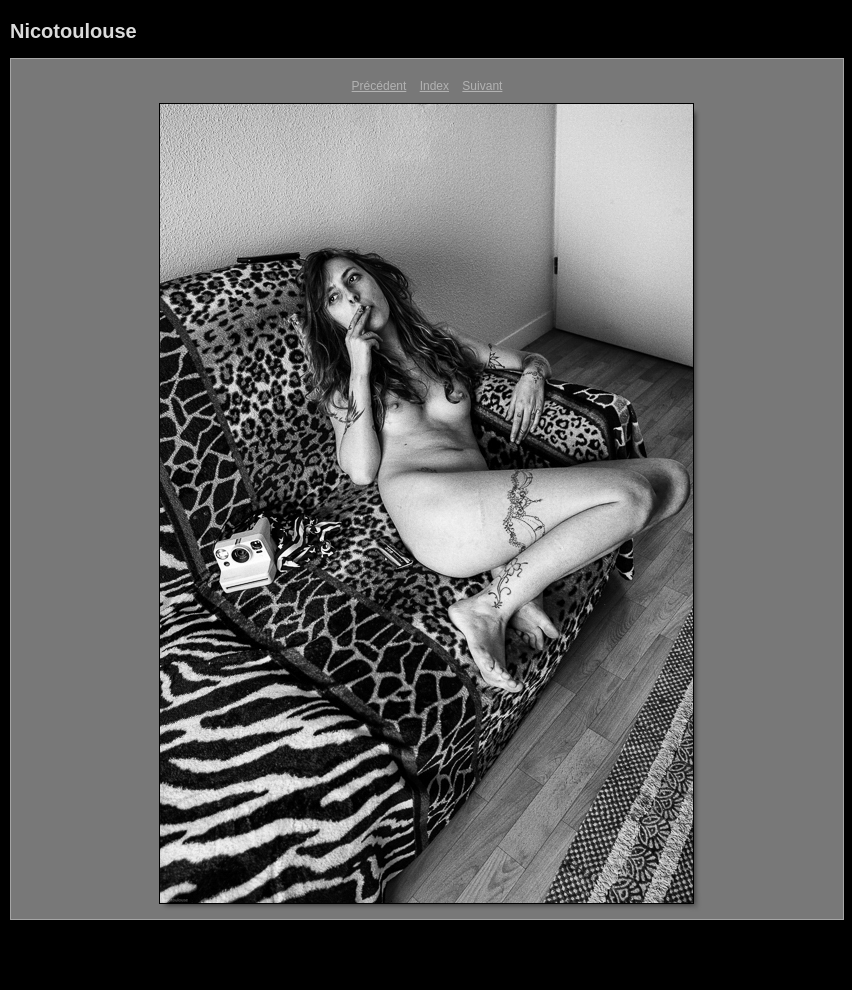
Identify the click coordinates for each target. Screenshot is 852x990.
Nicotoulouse (73, 31)
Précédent (379, 86)
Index (434, 86)
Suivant (482, 86)
